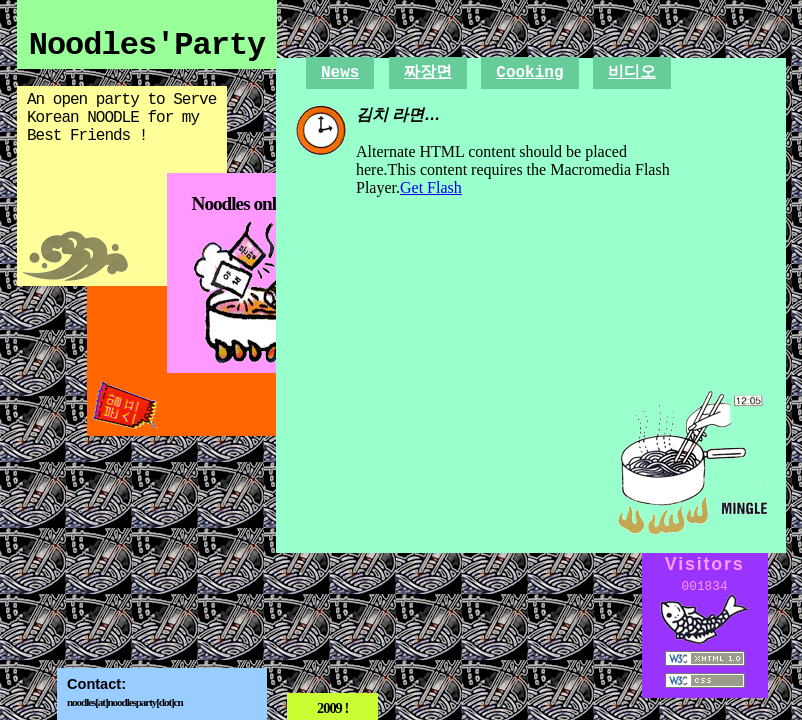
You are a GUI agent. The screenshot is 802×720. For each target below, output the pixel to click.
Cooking (529, 73)
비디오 (632, 73)
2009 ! (332, 708)
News (340, 73)
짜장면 (428, 73)
